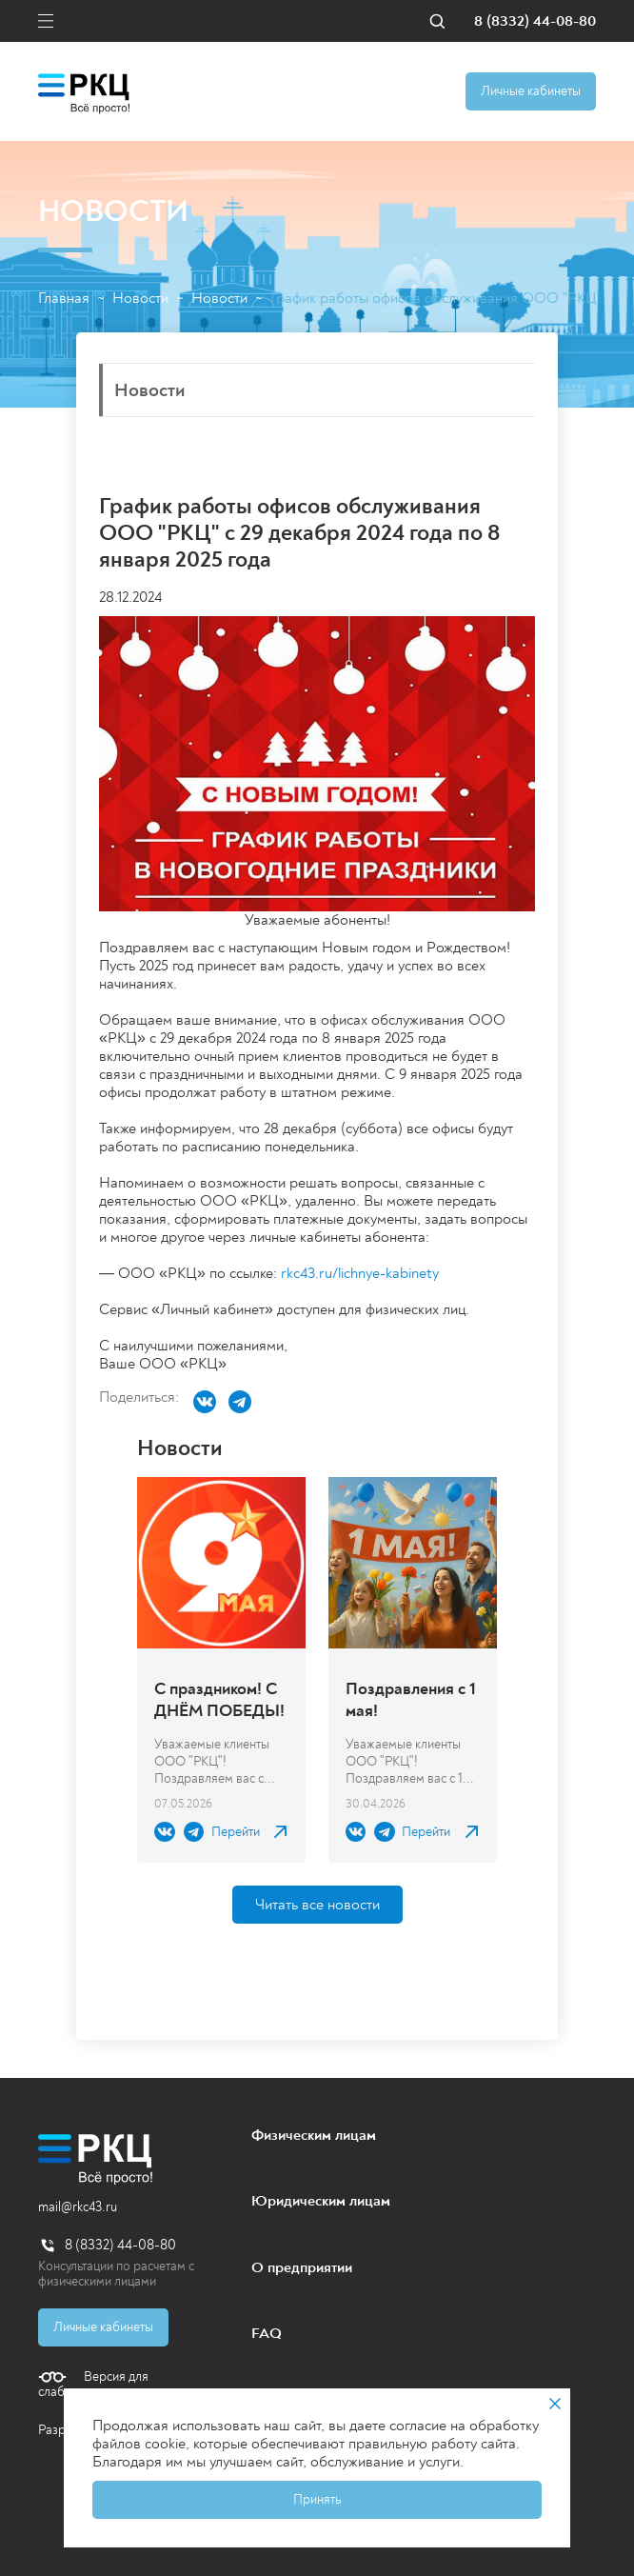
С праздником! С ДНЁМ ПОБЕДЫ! (219, 1700)
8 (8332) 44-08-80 (535, 21)
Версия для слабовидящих (93, 2384)
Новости (140, 299)
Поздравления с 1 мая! (411, 1700)
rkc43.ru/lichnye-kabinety (360, 1273)
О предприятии (301, 2267)
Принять (317, 2499)
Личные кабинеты (531, 91)
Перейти (235, 1832)
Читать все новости (317, 1904)
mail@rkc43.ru (77, 2207)
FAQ (266, 2333)
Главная (63, 299)
